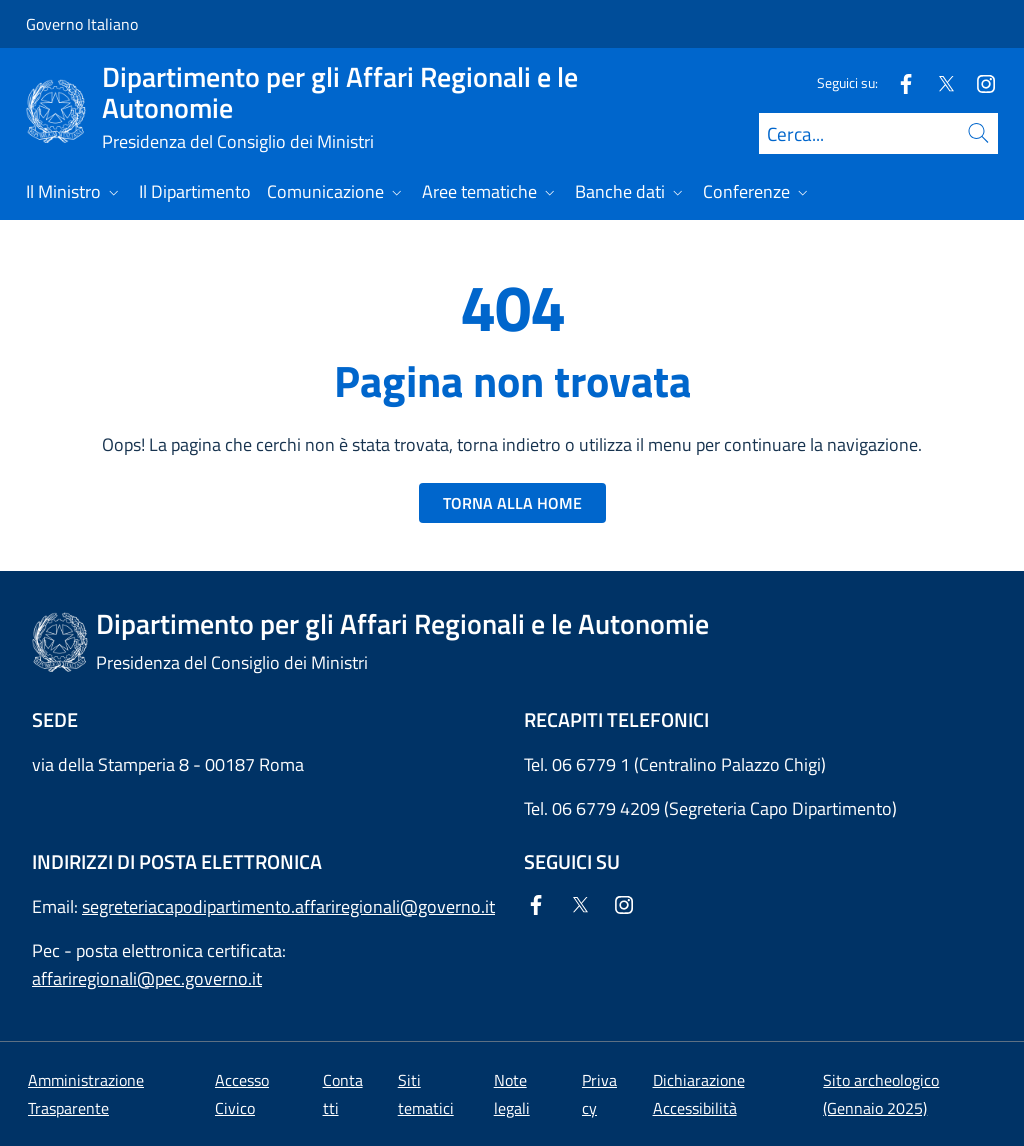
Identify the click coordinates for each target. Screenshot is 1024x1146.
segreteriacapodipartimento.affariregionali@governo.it (288, 906)
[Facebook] (898, 82)
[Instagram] (978, 82)
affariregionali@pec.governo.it (147, 978)
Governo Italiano (82, 24)
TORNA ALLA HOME (512, 503)
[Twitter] (938, 82)
